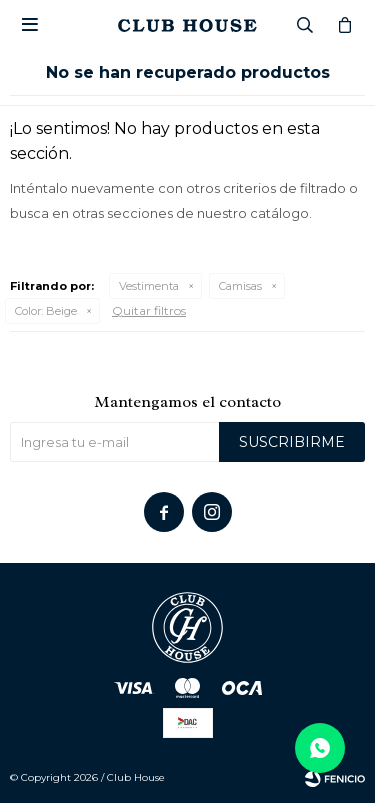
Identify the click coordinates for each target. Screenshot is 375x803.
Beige (46, 311)
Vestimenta (149, 286)
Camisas (240, 286)
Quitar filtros (149, 310)
